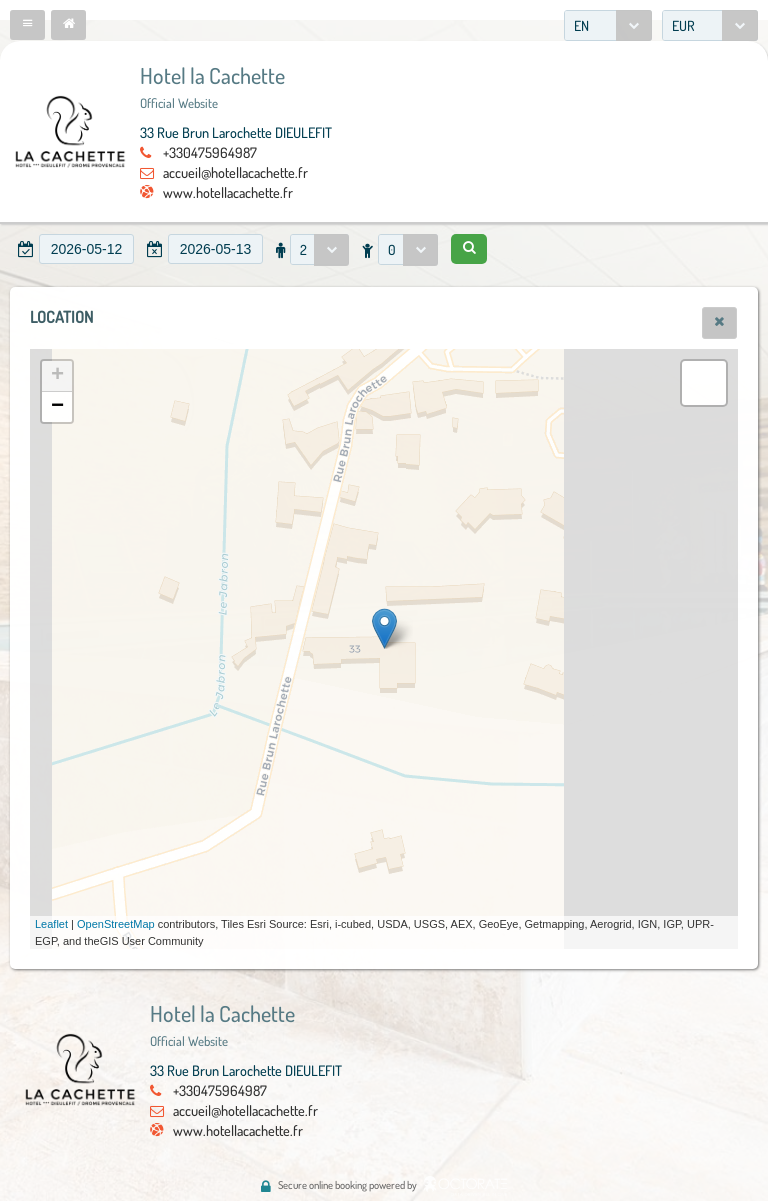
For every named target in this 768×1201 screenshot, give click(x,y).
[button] (27, 25)
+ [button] (57, 376)
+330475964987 (210, 152)
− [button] (57, 407)
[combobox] (608, 25)
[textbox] (86, 249)
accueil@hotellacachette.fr (235, 172)
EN (581, 25)
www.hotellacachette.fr (228, 192)
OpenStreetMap (116, 924)
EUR (683, 25)
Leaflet (51, 924)
